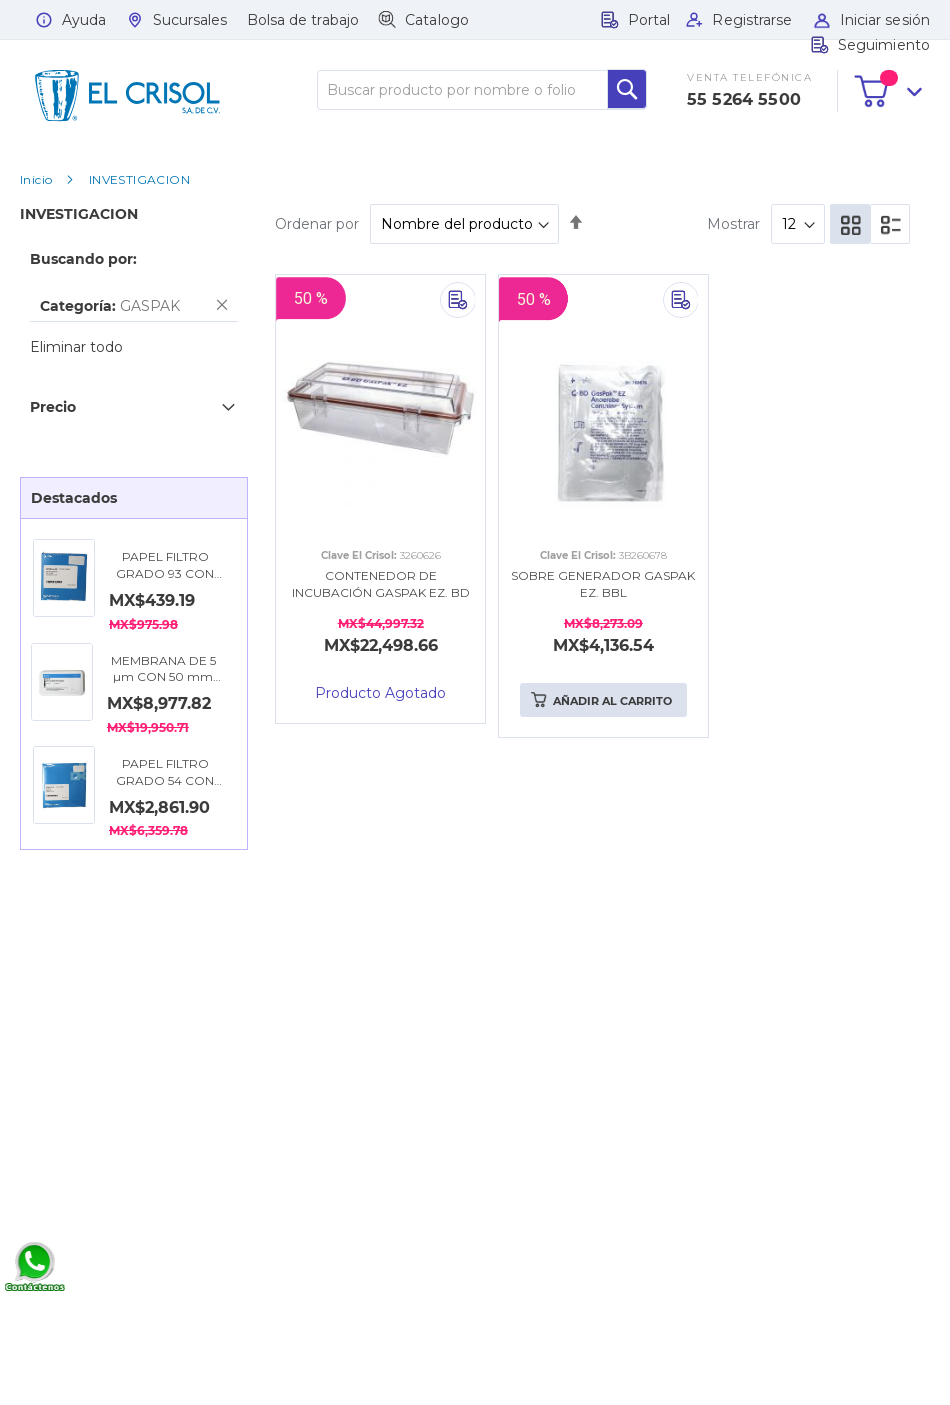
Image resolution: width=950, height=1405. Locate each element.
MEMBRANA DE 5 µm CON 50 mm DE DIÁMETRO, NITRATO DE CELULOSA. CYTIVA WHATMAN (163, 670)
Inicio (36, 179)
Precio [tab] (53, 407)
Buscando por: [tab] (83, 259)
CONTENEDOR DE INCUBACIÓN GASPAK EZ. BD (381, 584)
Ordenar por (317, 224)
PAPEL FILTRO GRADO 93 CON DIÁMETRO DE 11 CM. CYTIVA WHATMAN (165, 566)
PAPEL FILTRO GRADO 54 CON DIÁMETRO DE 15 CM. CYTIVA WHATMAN (165, 773)
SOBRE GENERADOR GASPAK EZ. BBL (603, 584)
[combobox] (482, 90)
